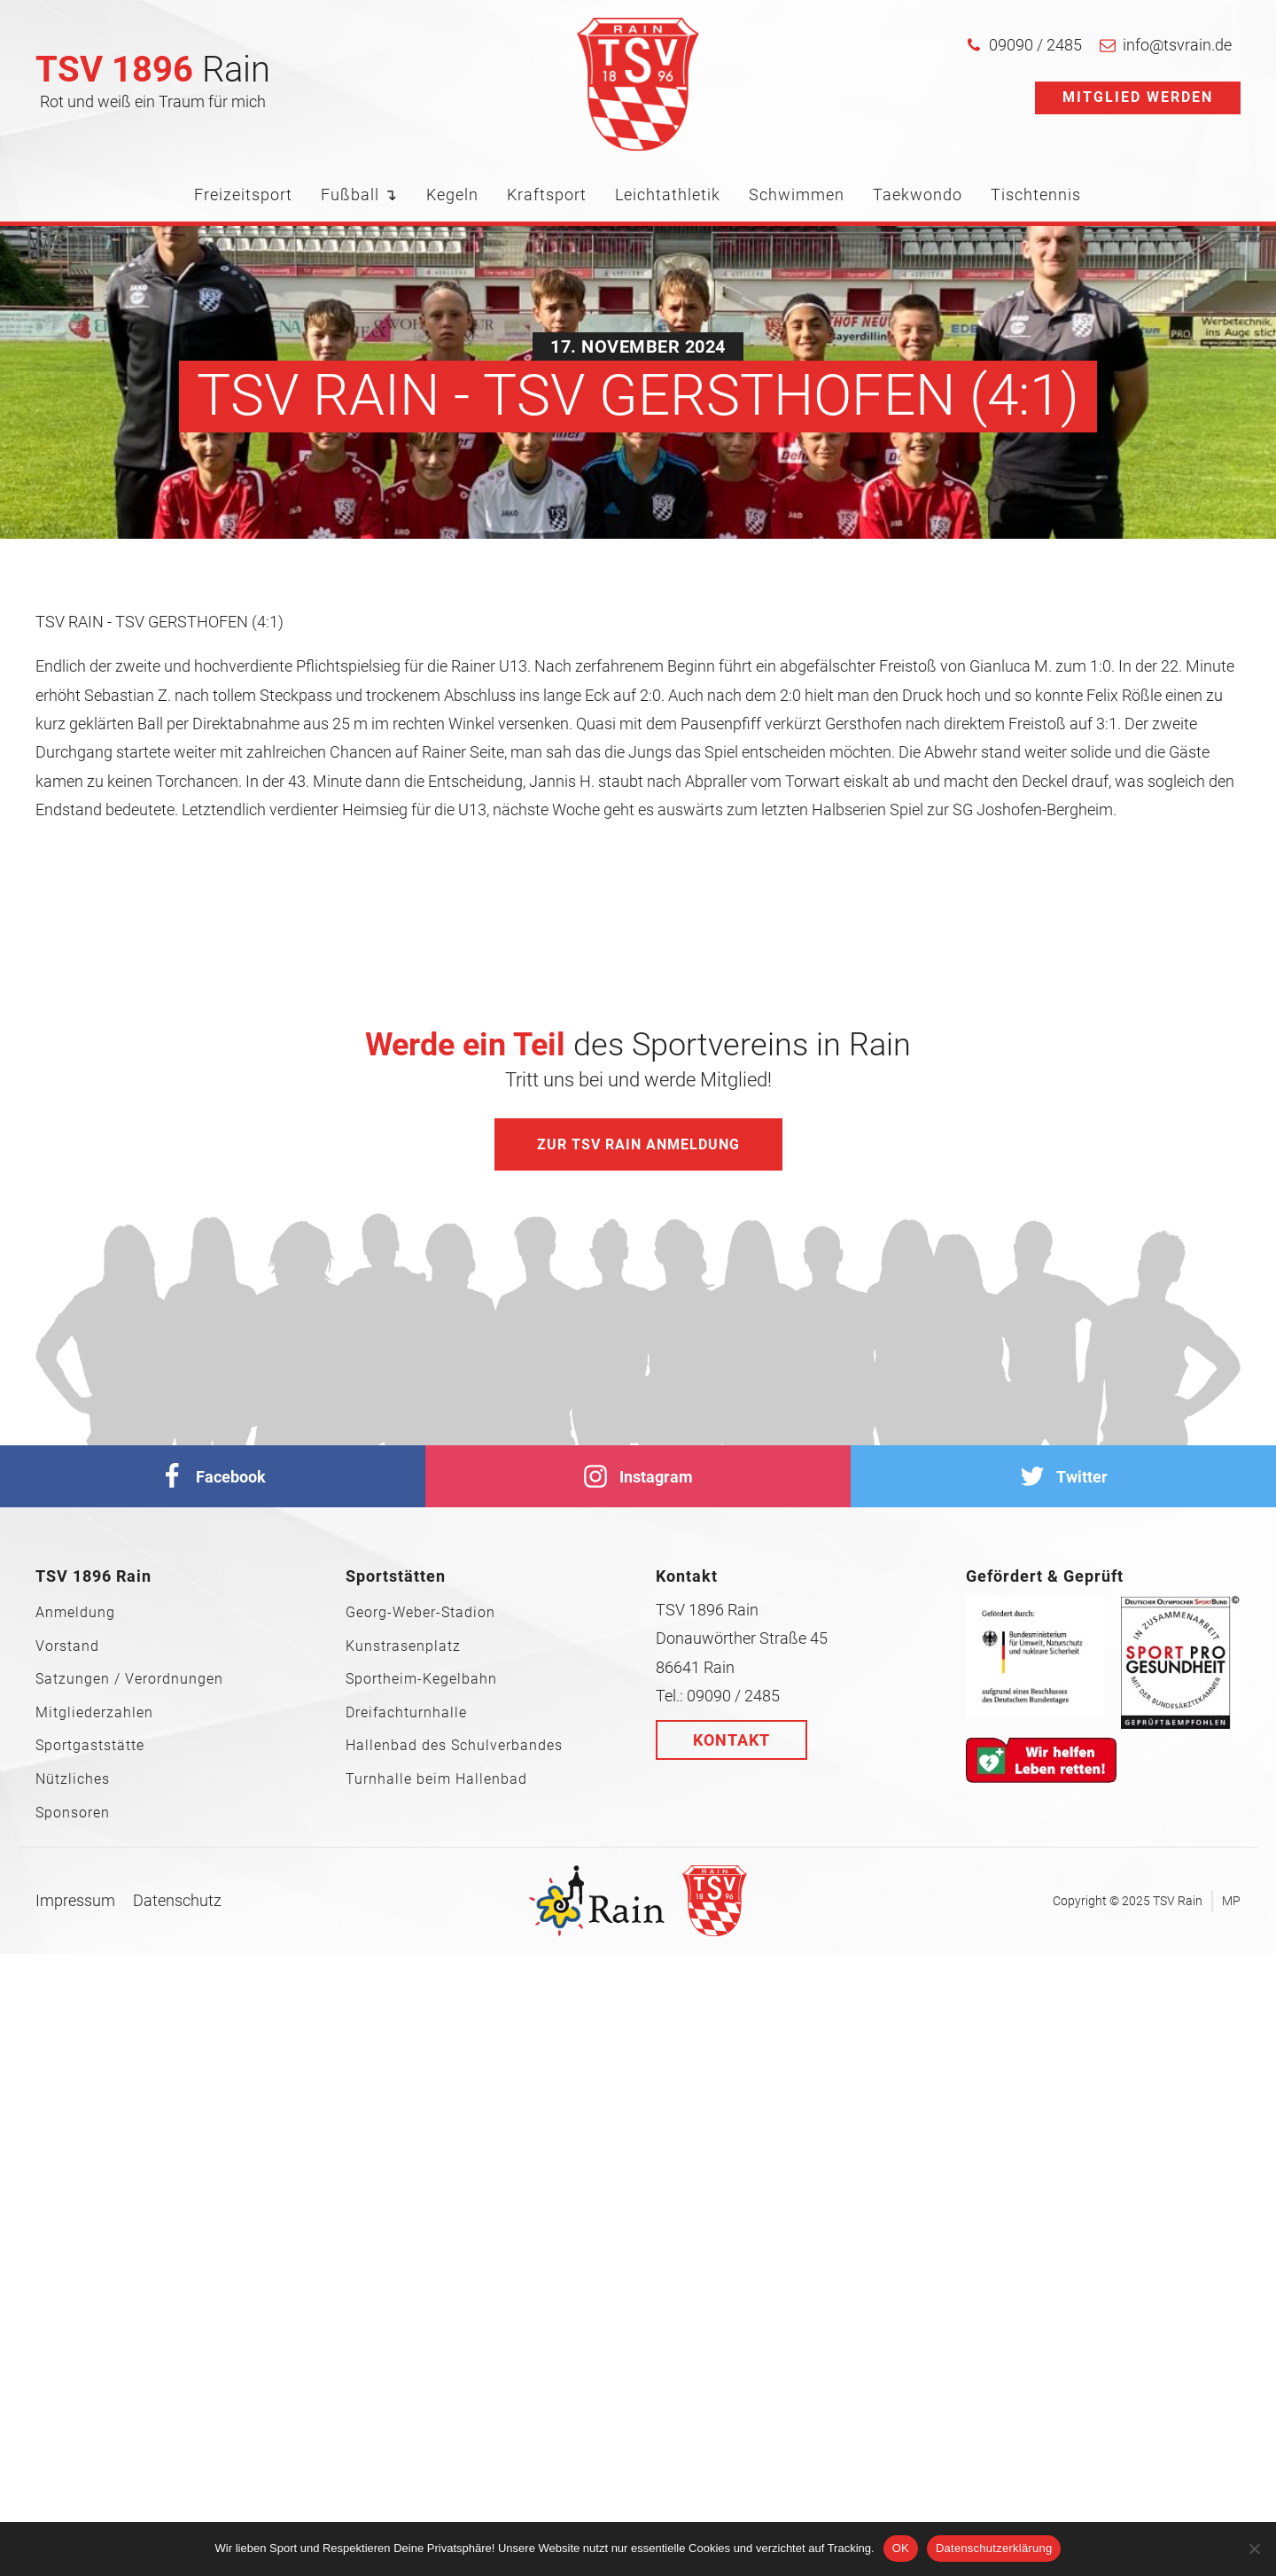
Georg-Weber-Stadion (420, 1613)
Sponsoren (72, 1813)
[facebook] (212, 1476)
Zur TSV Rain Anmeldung (638, 1144)
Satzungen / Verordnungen (129, 1679)
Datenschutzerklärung (994, 2548)
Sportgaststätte (89, 1746)
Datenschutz (177, 1900)
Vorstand (67, 1646)
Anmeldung (75, 1613)
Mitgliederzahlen (94, 1713)
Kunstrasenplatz (403, 1646)
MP (1231, 1901)
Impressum (75, 1900)
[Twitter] (1063, 1476)
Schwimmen (796, 194)
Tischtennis (1036, 194)
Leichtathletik (667, 194)
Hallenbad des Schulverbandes (454, 1746)
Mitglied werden (1137, 97)
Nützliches (72, 1779)
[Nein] (1254, 2548)
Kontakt (731, 1740)
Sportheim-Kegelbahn (421, 1679)
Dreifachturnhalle (406, 1713)
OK (900, 2548)
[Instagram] (638, 1476)
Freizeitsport (243, 194)
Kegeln (452, 194)
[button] (1024, 45)
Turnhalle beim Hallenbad (436, 1779)
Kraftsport (547, 194)
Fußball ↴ (359, 194)
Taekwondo (917, 194)
